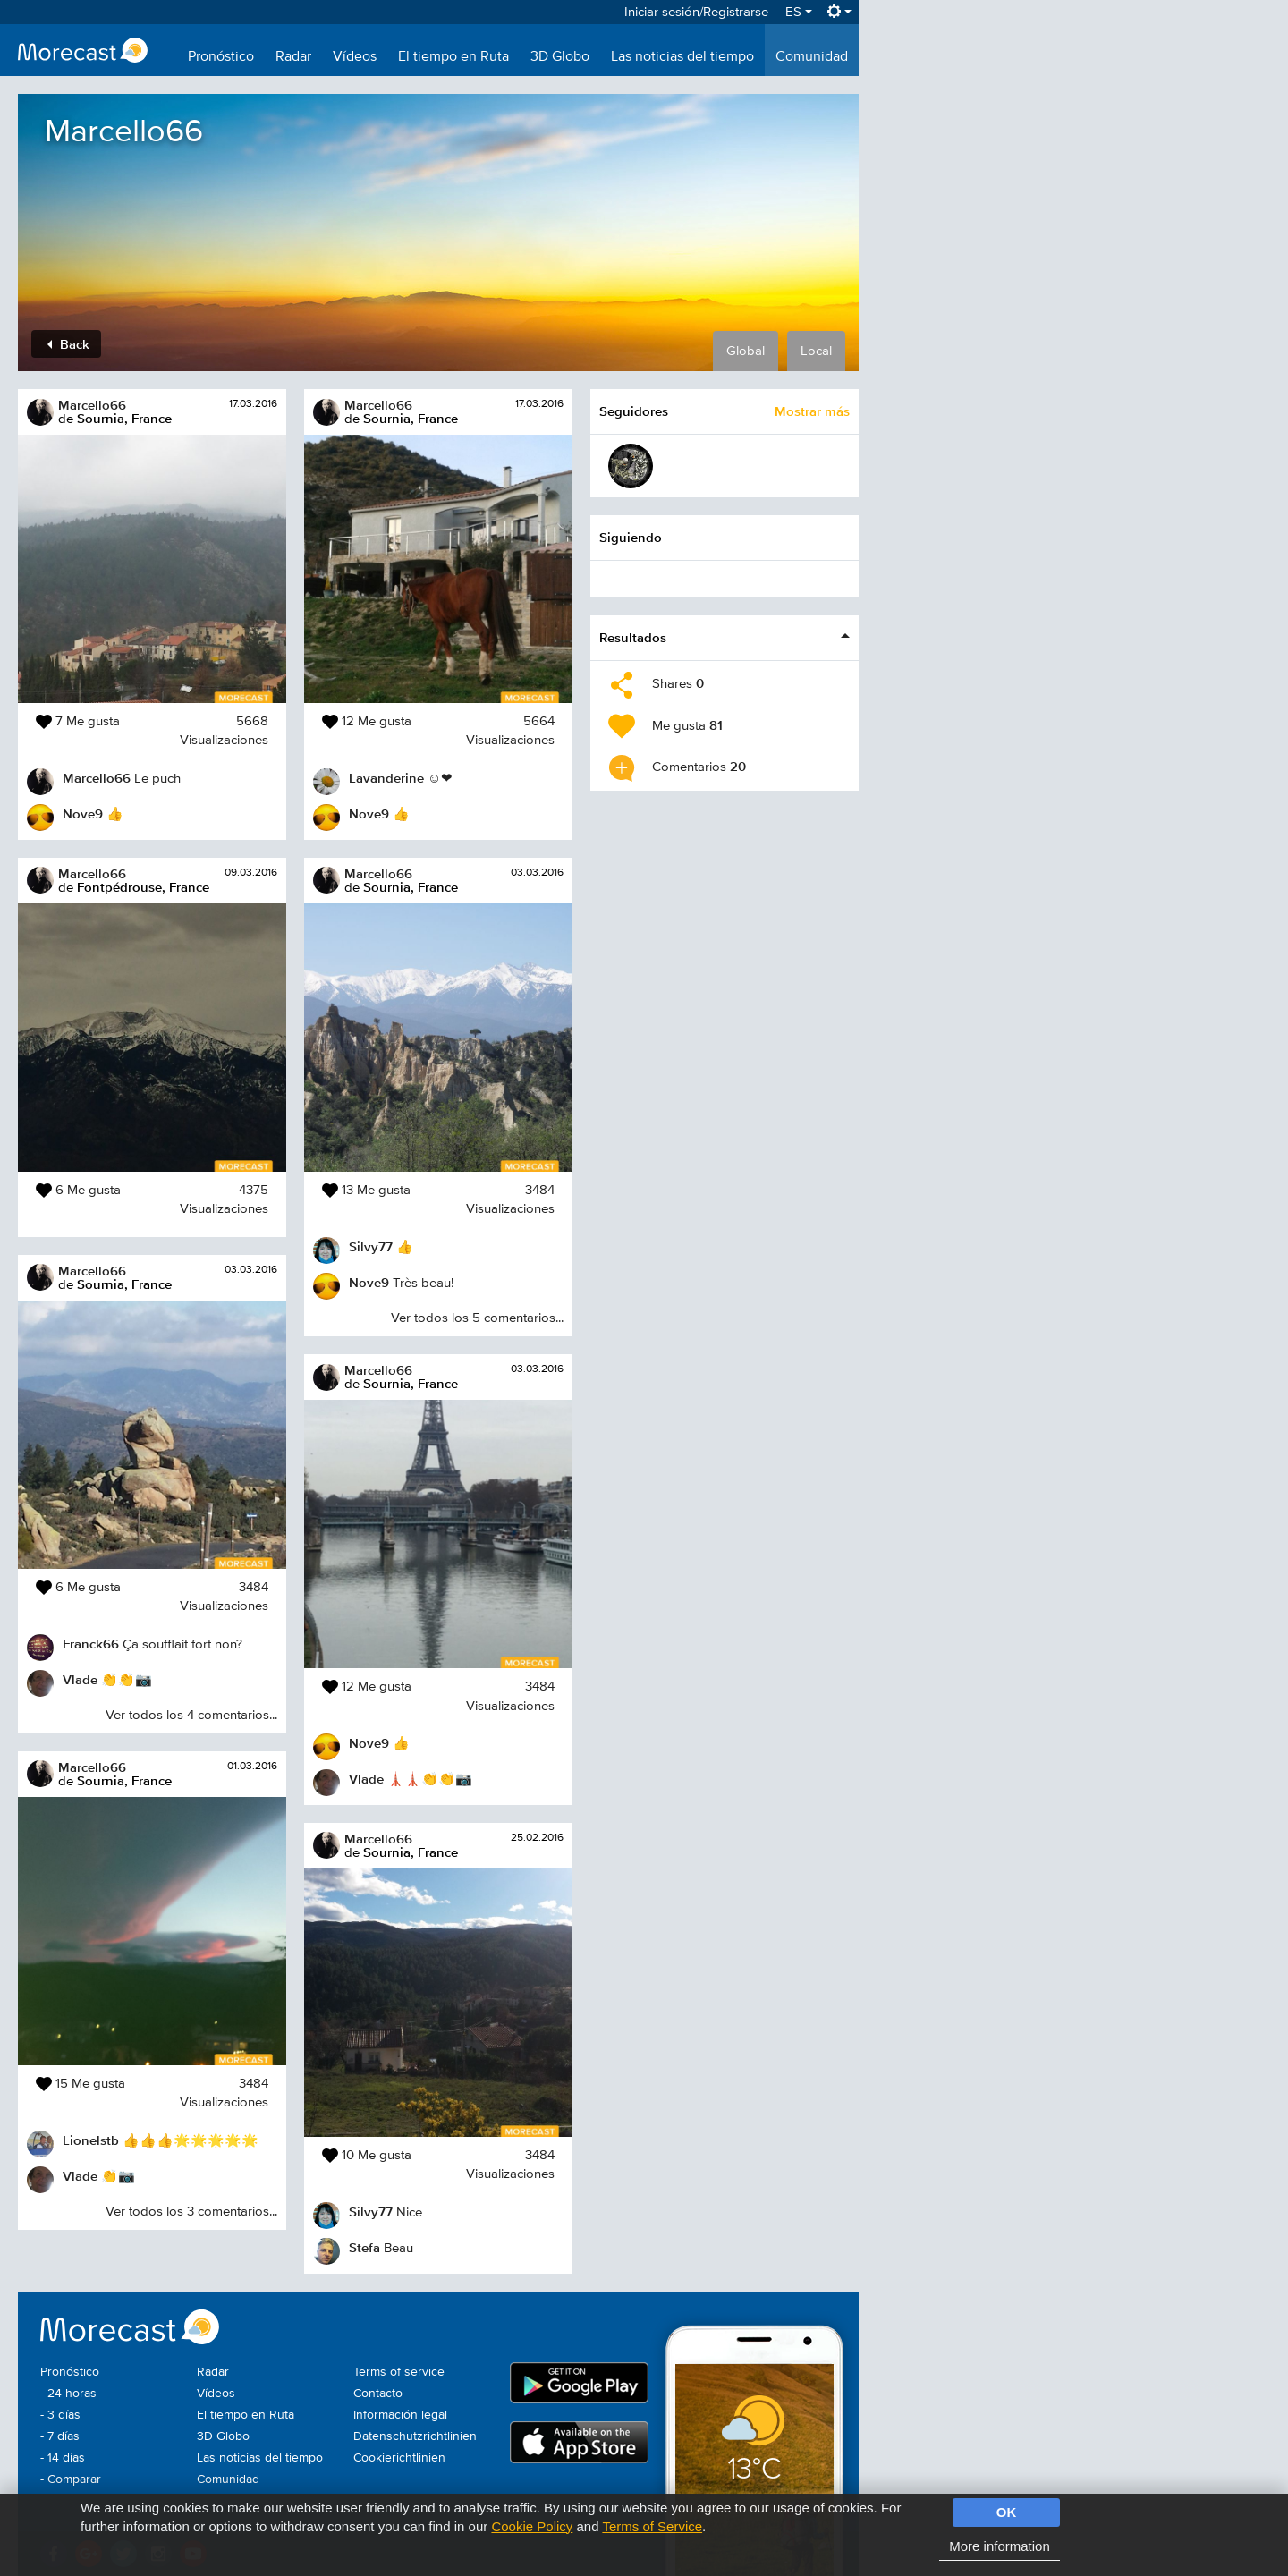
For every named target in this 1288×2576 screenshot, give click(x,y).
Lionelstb (91, 2140)
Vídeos (355, 57)
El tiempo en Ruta (453, 57)
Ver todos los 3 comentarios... (191, 2211)
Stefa (364, 2247)
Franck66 (91, 1643)
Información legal (400, 2415)
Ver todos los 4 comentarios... (191, 1715)
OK (1006, 2512)
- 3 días (60, 2415)
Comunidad (811, 57)
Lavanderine (386, 777)
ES (798, 12)
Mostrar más (812, 411)
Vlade (80, 1679)
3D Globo (559, 57)
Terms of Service (652, 2526)
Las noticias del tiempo (682, 57)
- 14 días (62, 2458)
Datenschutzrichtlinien (415, 2436)
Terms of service (399, 2372)
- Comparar (70, 2479)
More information (999, 2546)
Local (816, 351)
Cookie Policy (531, 2526)
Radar (293, 57)
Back (68, 344)
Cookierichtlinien (399, 2458)
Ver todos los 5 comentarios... (477, 1318)
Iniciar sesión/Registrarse (696, 12)
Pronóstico (221, 57)
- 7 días (60, 2436)
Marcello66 (92, 404)
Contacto (377, 2393)
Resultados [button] (632, 637)
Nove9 (83, 813)
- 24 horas (68, 2393)
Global (745, 351)
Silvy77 (371, 1246)
